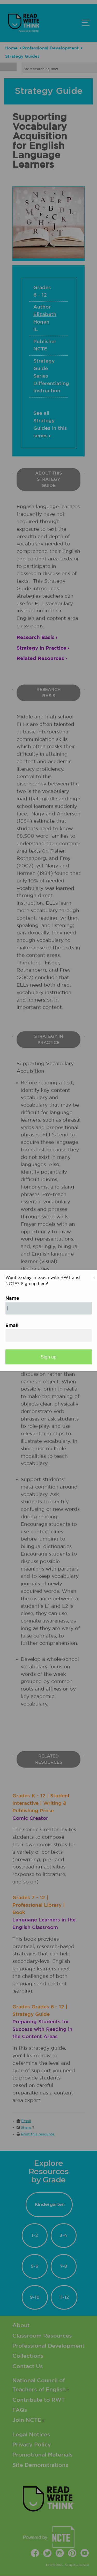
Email (11, 1325)
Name (12, 1298)
